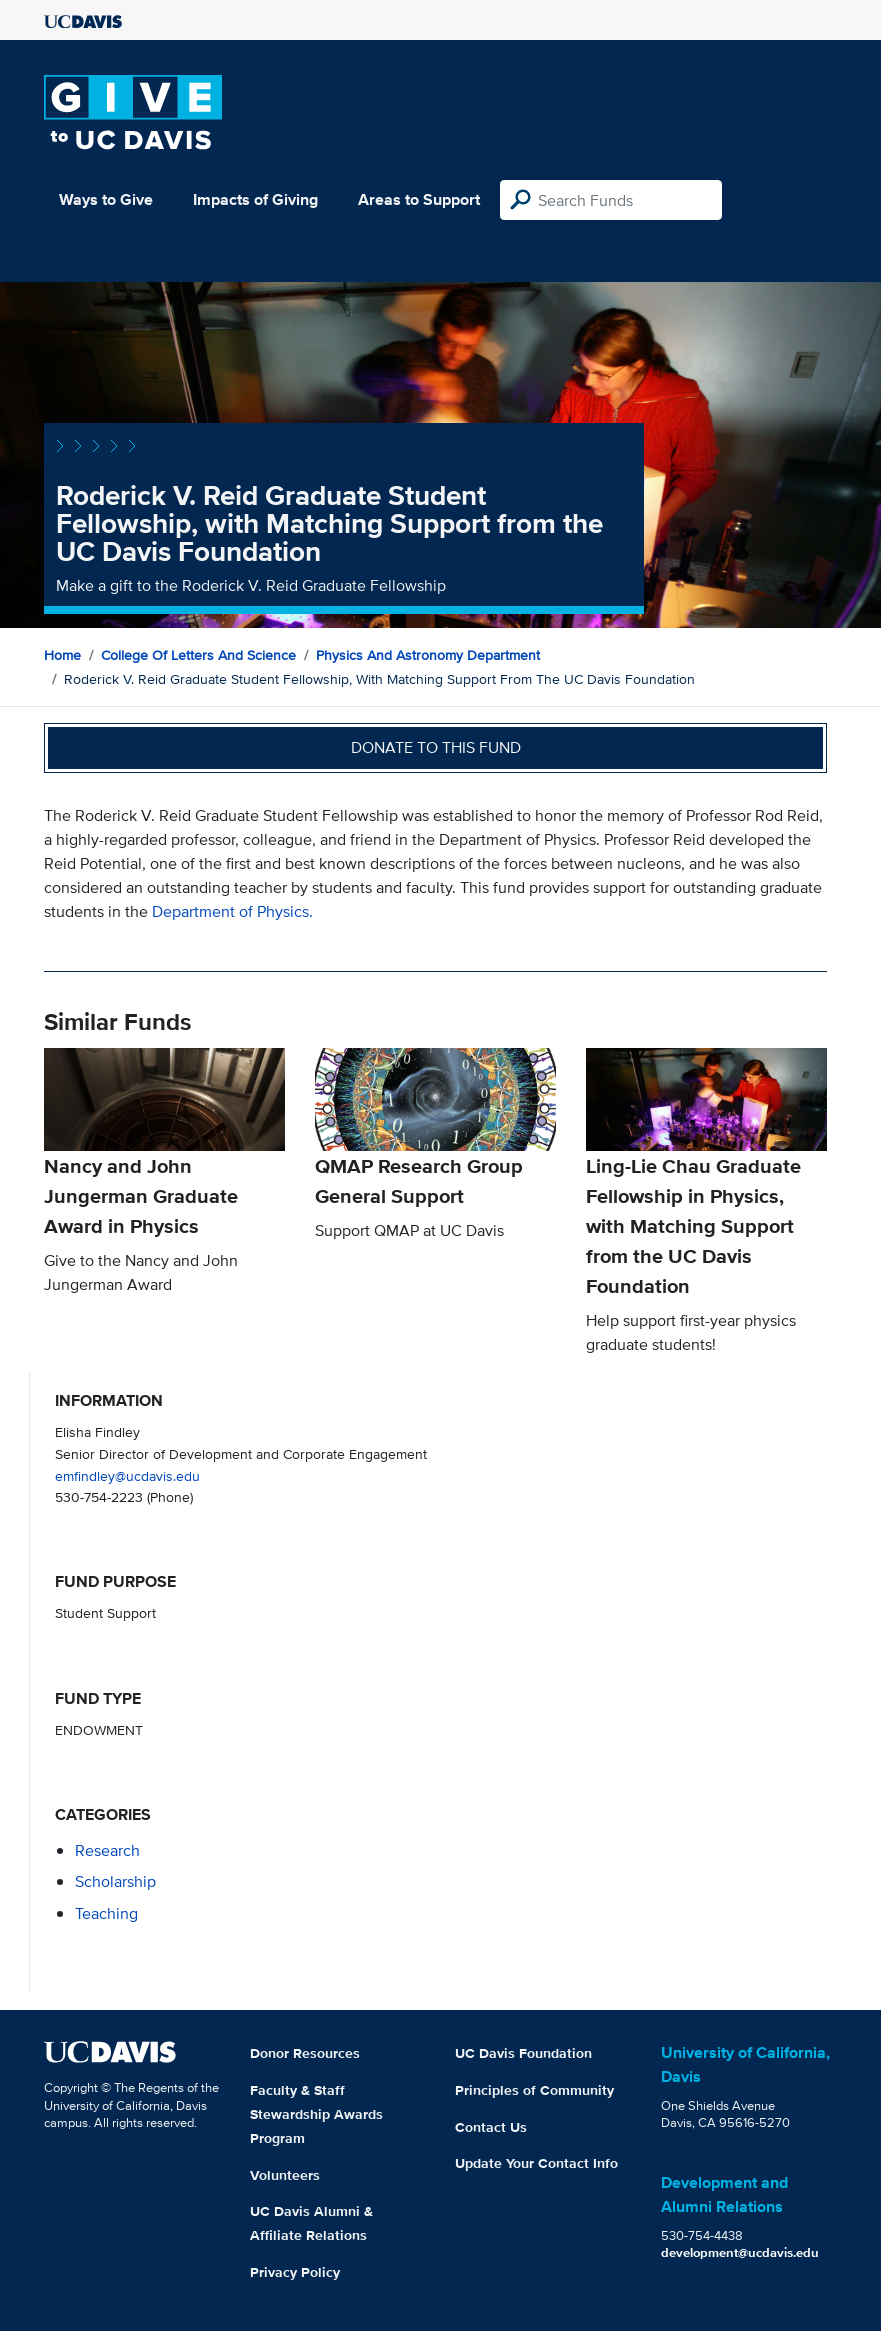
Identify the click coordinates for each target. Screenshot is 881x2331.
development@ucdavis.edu (740, 2252)
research (107, 1850)
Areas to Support (419, 199)
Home (62, 655)
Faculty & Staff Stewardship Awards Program (316, 2114)
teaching (106, 1913)
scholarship (115, 1881)
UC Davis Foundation (523, 2053)
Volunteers (285, 2175)
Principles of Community (534, 2090)
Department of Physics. (232, 911)
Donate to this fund (436, 747)
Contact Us (491, 2127)
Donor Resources (305, 2053)
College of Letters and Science (198, 655)
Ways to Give (106, 199)
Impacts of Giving (255, 199)
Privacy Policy (295, 2272)
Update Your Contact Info (536, 2163)
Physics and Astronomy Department (428, 655)
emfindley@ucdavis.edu (127, 1475)
